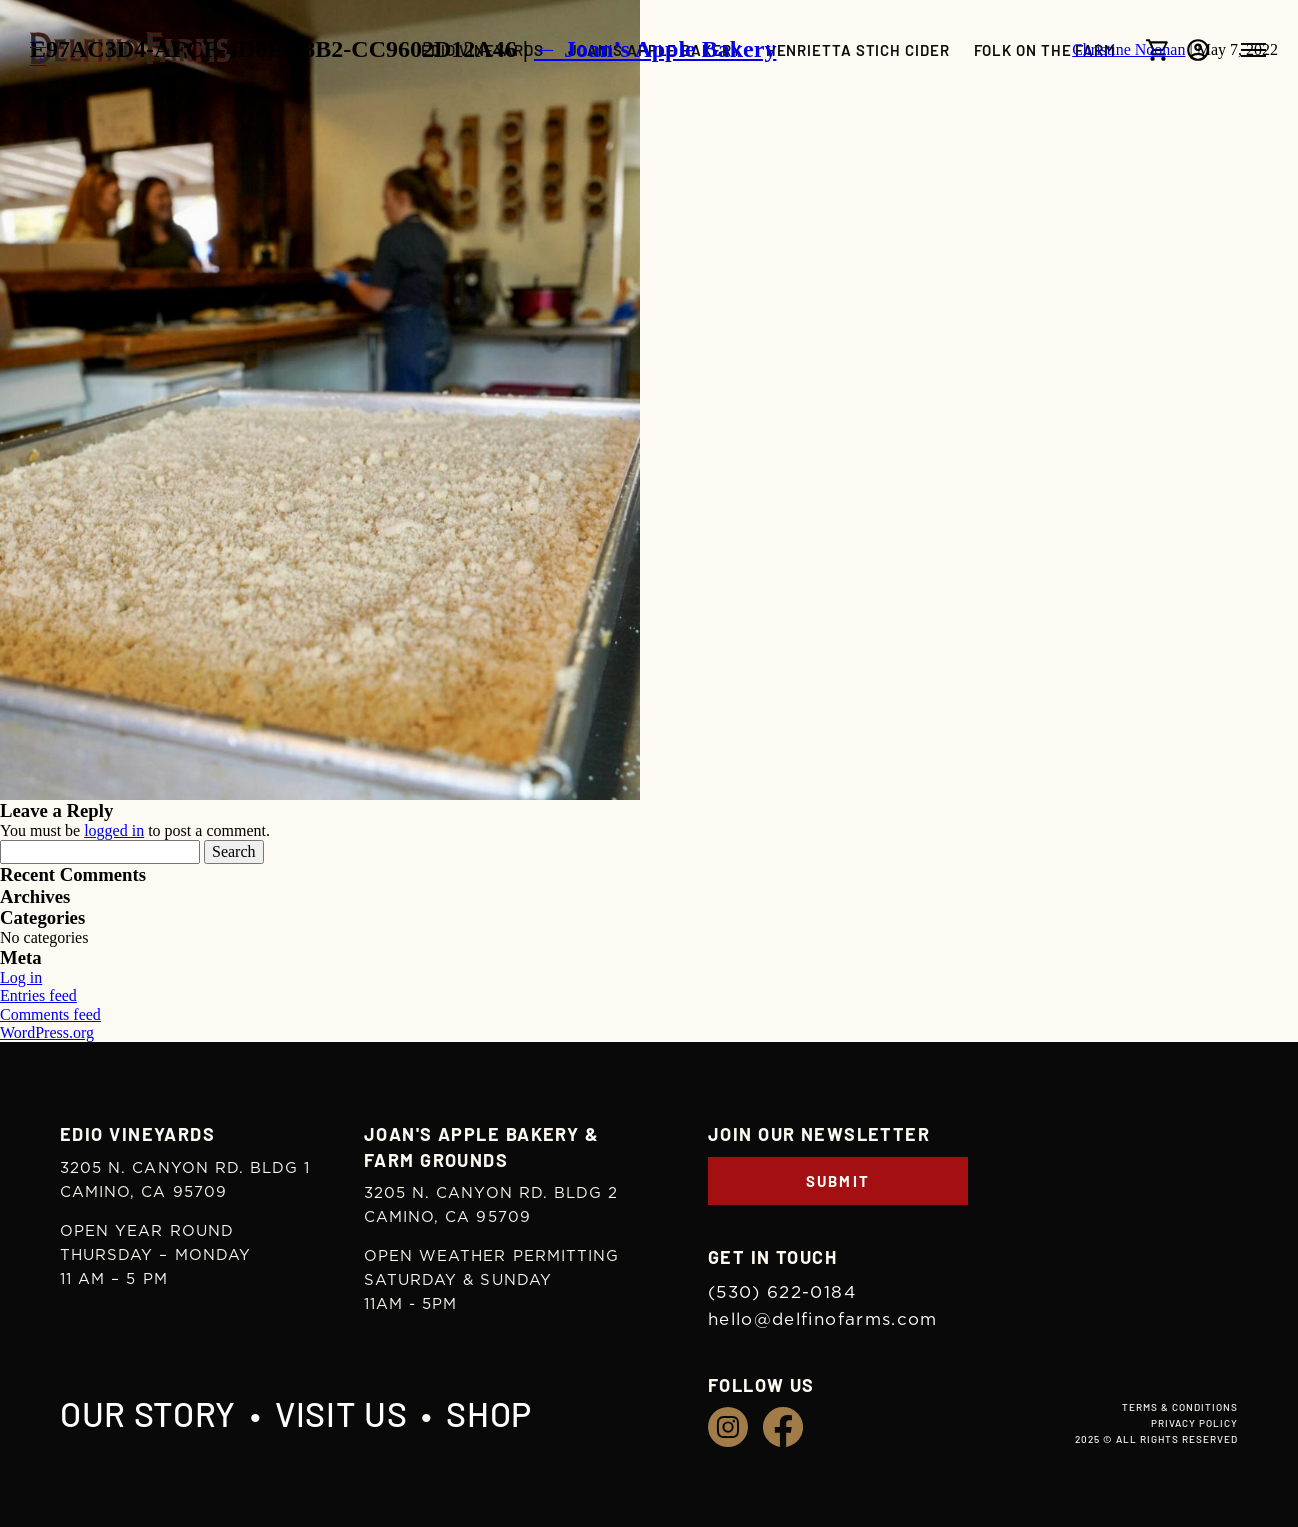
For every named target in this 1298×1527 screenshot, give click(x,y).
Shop (489, 1413)
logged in (114, 830)
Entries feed (38, 995)
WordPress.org (47, 1032)
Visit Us (341, 1413)
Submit (838, 1181)
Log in (21, 977)
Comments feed (50, 1014)
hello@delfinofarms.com (823, 1319)
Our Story (148, 1413)
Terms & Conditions (1180, 1407)
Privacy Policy (1194, 1423)
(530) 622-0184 (782, 1292)
